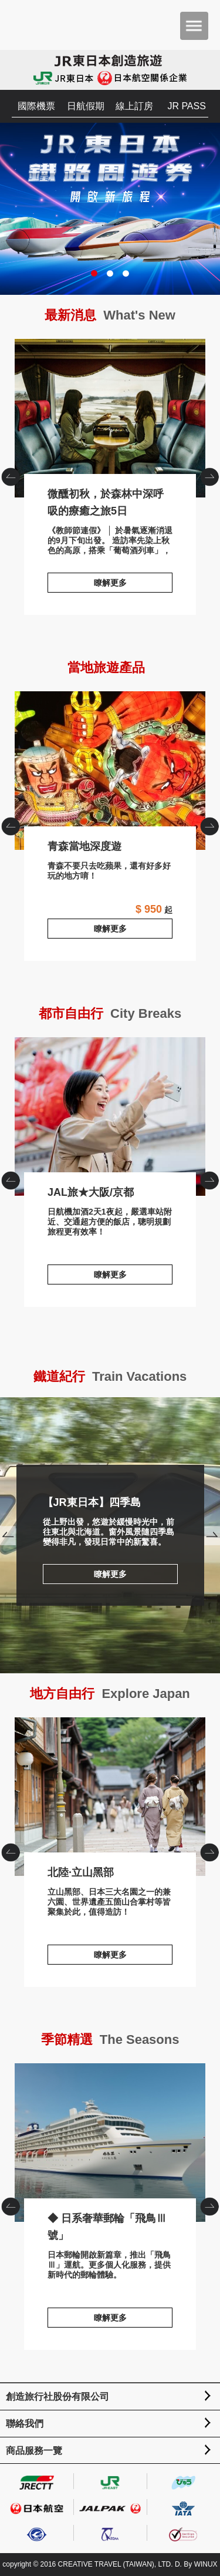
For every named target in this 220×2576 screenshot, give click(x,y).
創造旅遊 (44, 25)
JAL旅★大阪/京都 (110, 1116)
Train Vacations (139, 1376)
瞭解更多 (110, 582)
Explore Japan (145, 1693)
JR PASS (186, 106)
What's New (139, 315)
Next (212, 1535)
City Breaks (145, 1013)
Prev (8, 1535)
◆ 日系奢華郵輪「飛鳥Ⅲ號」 (110, 2142)
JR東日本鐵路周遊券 (110, 209)
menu (194, 26)
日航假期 (85, 106)
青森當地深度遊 (110, 770)
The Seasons (140, 2039)
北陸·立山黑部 (110, 1796)
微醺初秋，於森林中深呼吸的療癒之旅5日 (110, 418)
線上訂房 (134, 106)
